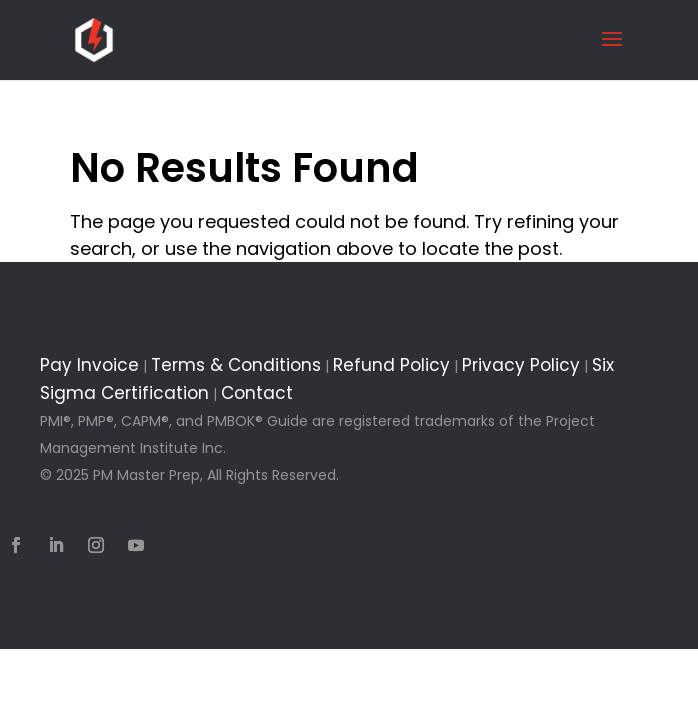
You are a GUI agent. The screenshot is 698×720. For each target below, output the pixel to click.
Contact (257, 393)
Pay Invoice (89, 365)
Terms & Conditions (236, 365)
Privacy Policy (521, 365)
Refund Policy (391, 365)
